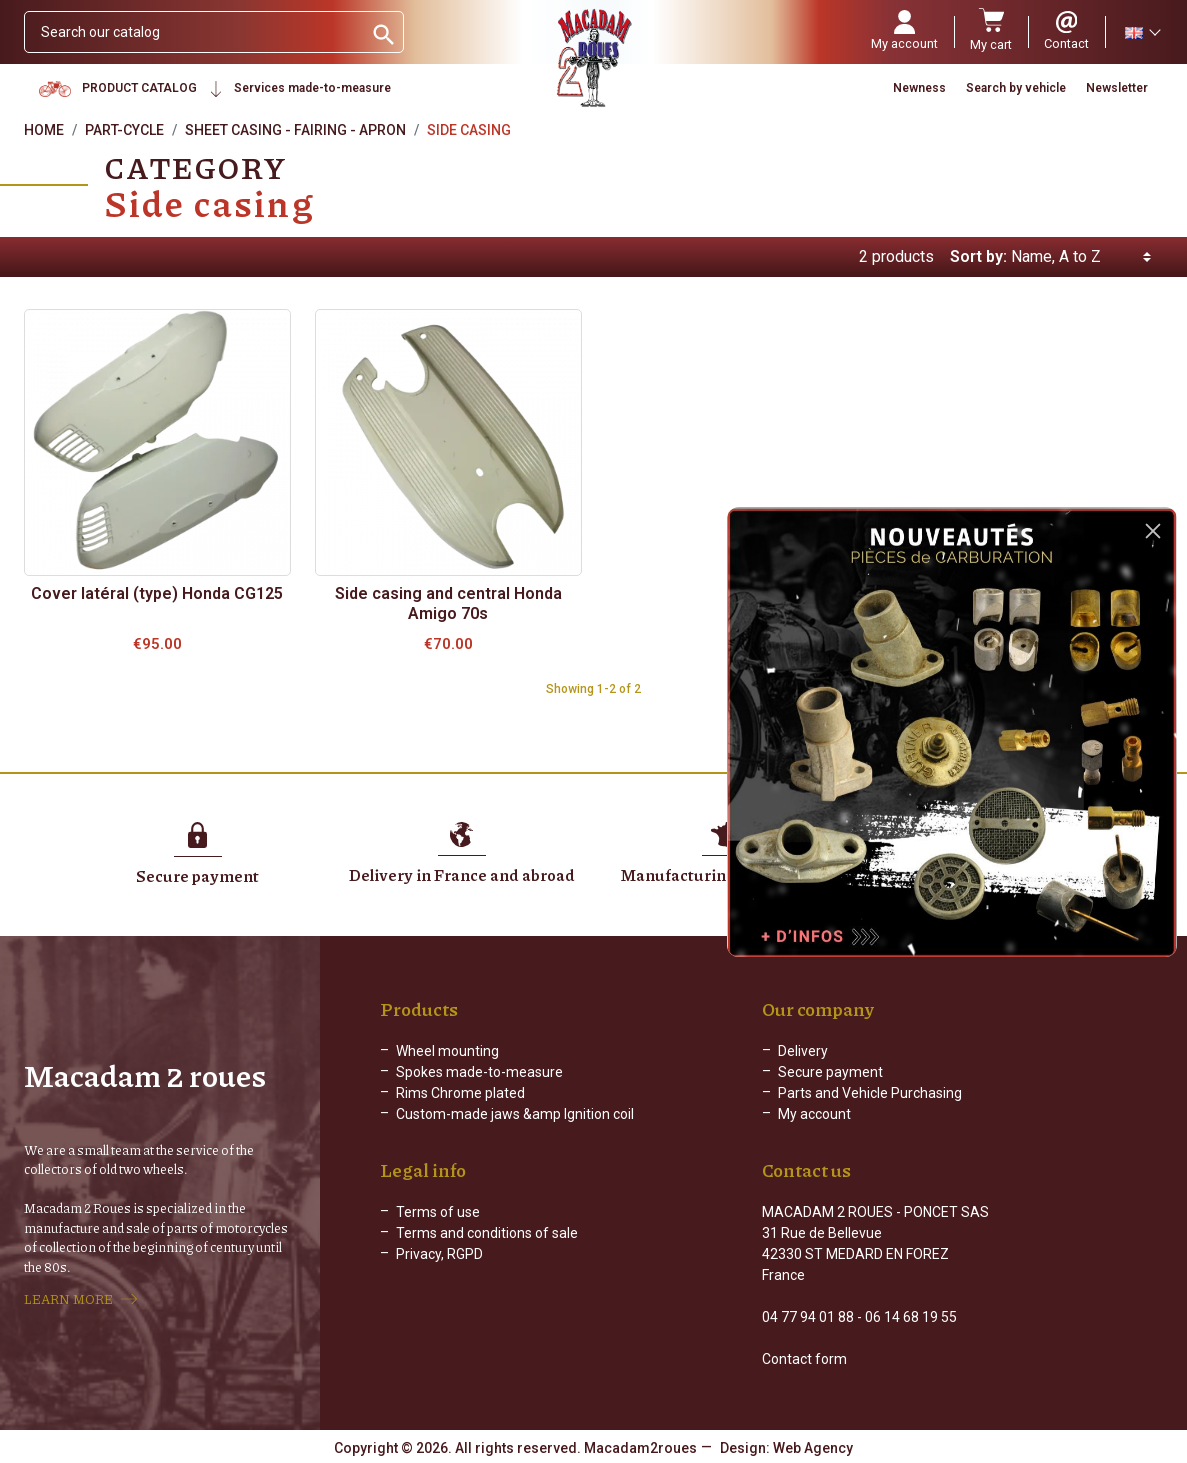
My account (814, 1114)
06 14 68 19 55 (911, 1317)
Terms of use (438, 1212)
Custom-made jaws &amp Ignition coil (515, 1114)
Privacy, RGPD (439, 1254)
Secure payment (830, 1072)
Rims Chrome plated (460, 1093)
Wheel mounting (447, 1051)
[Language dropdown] (1142, 32)
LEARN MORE (68, 1299)
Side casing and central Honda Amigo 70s (448, 603)
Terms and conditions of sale (487, 1233)
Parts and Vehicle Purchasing (870, 1093)
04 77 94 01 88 (808, 1317)
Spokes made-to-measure (479, 1072)
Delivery (803, 1051)
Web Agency (813, 1448)
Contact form (804, 1359)
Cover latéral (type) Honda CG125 (157, 593)
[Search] (193, 32)
